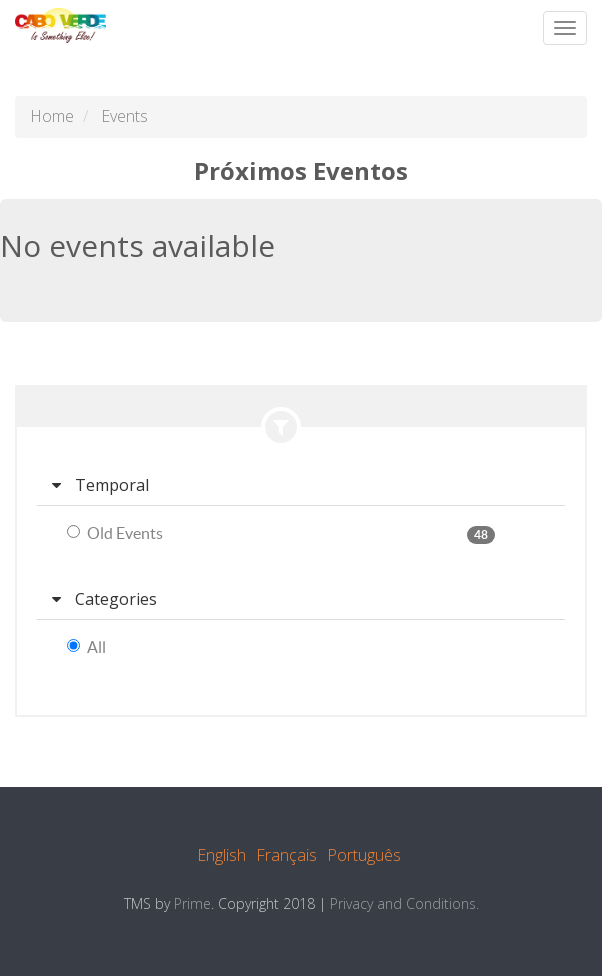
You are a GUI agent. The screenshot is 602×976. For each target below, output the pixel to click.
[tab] (301, 486)
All (86, 647)
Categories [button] (104, 599)
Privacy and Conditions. (404, 903)
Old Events (115, 533)
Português (364, 855)
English (221, 855)
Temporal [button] (100, 485)
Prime (192, 903)
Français (286, 855)
